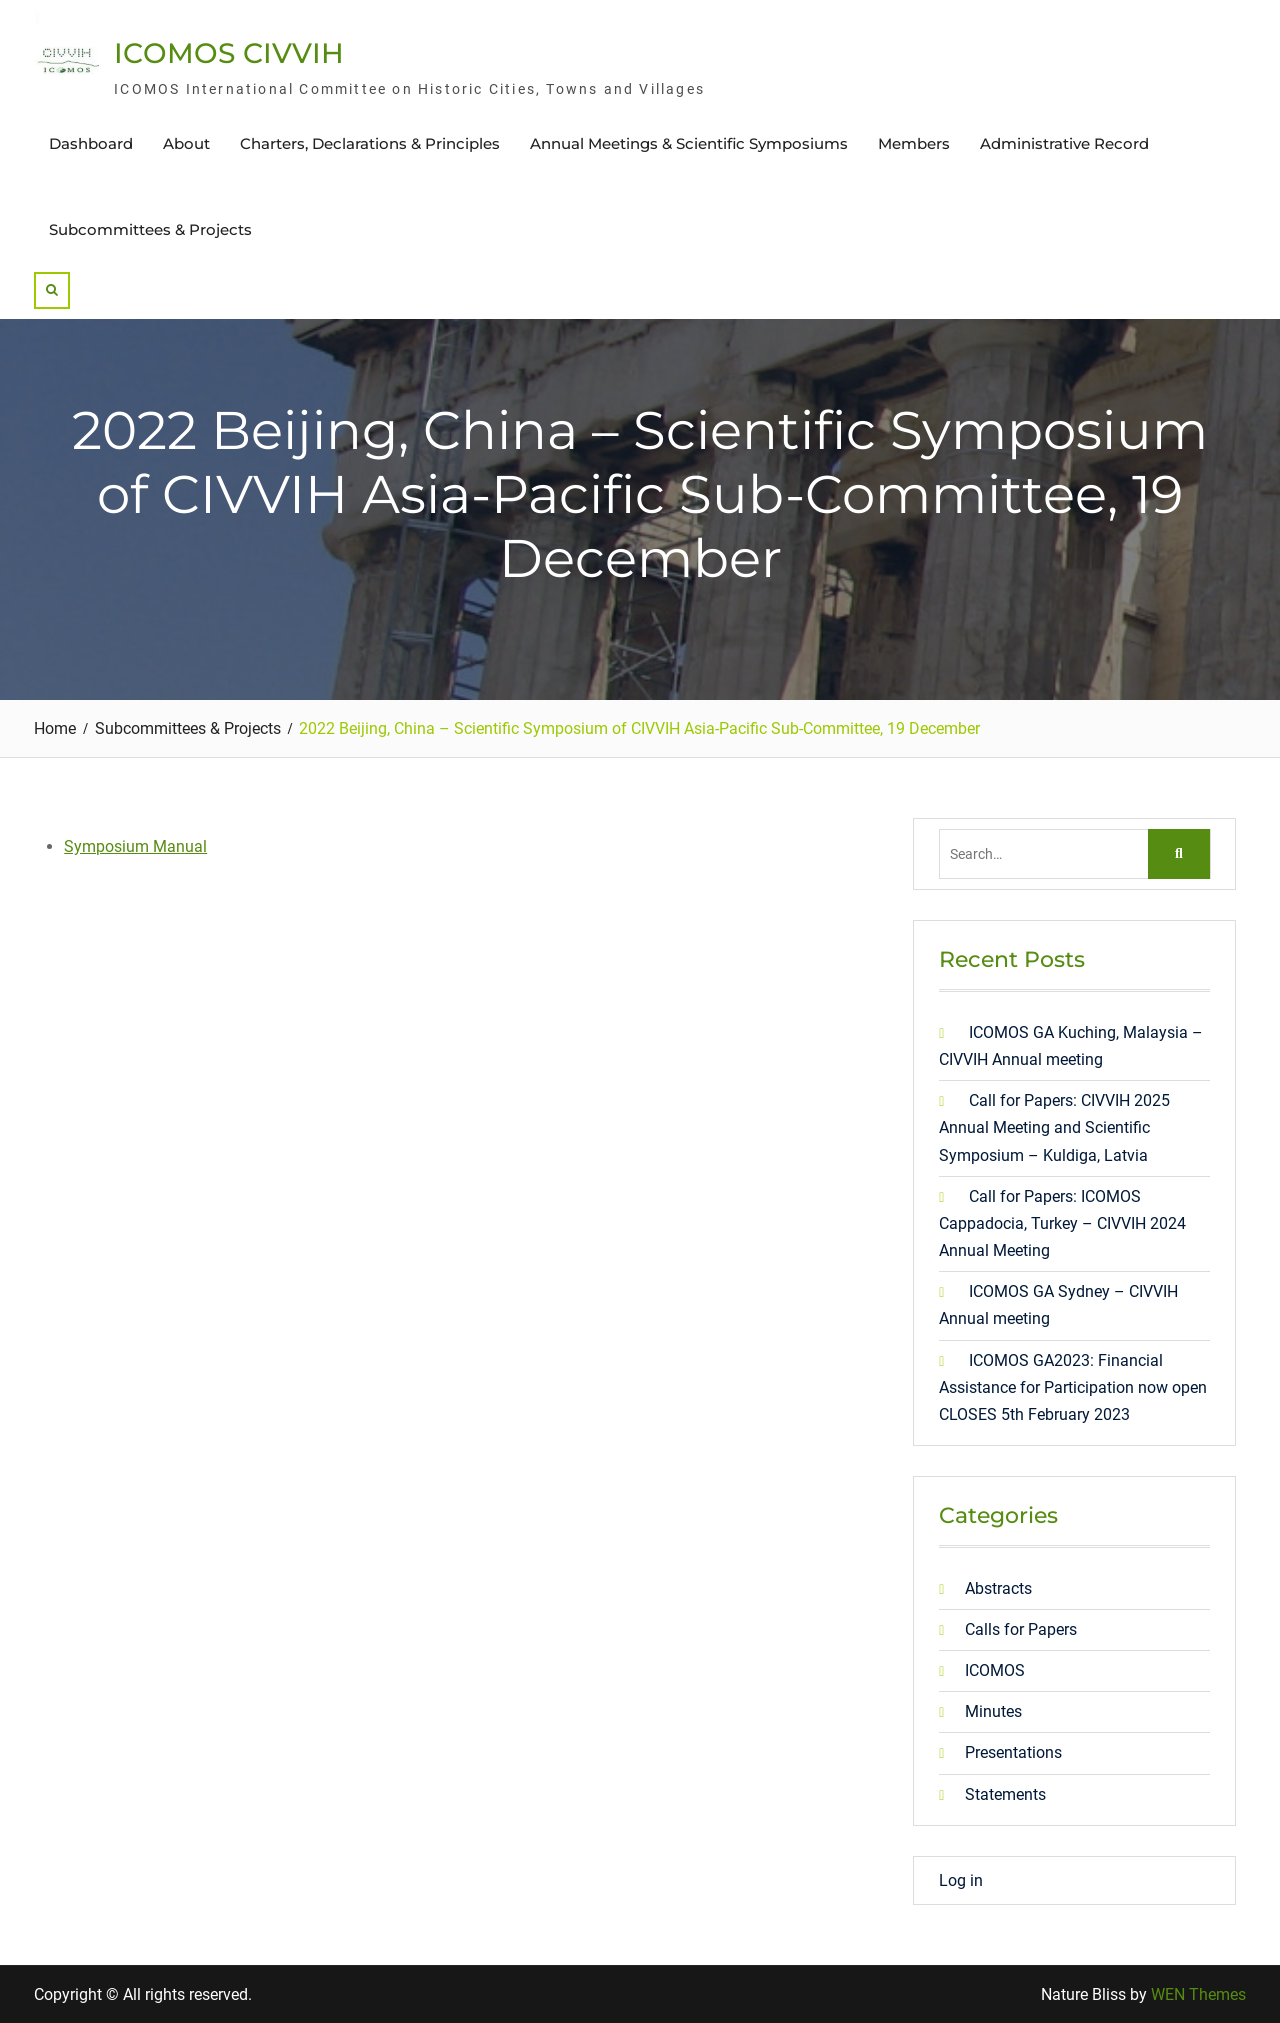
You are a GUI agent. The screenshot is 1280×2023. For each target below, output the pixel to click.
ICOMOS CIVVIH (229, 53)
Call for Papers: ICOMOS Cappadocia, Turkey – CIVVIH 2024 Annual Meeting (1062, 1223)
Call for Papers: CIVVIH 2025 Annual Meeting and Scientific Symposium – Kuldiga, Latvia (1054, 1127)
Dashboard (91, 143)
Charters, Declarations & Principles (370, 143)
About (186, 143)
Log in (961, 1880)
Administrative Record (1064, 143)
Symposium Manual (135, 846)
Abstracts (998, 1588)
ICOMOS (995, 1670)
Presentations (1013, 1752)
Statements (1005, 1794)
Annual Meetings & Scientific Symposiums (689, 143)
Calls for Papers (1021, 1629)
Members (914, 143)
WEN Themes (1198, 1994)
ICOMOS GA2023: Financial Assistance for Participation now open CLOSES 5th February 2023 (1073, 1387)
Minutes (993, 1711)
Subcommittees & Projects (150, 229)
